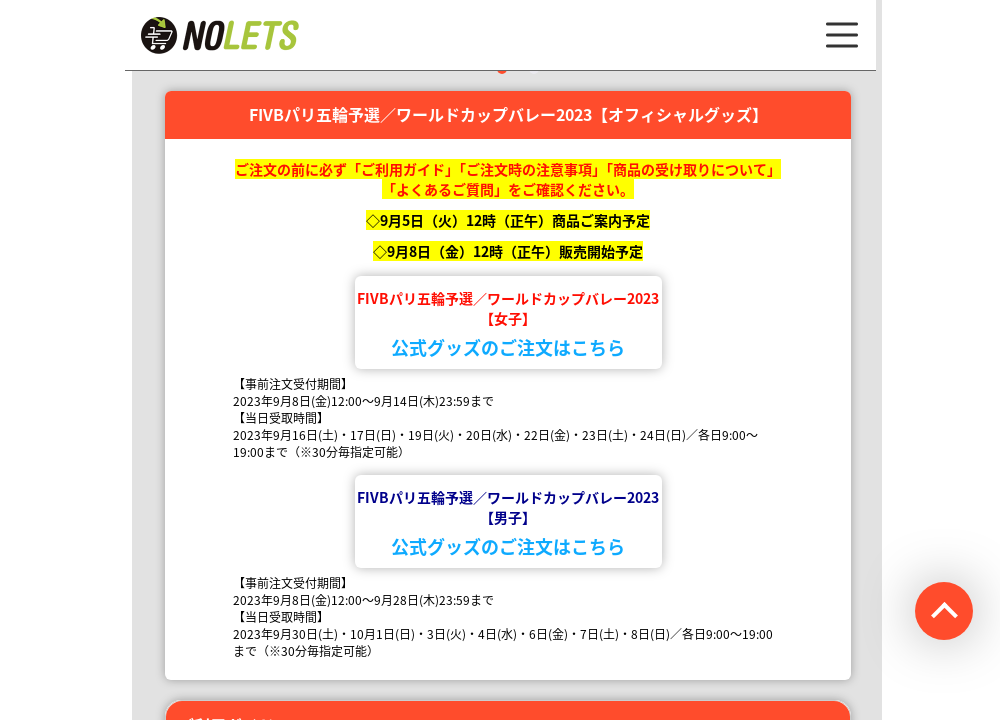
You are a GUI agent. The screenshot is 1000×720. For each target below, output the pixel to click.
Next (897, 83)
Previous (117, 83)
